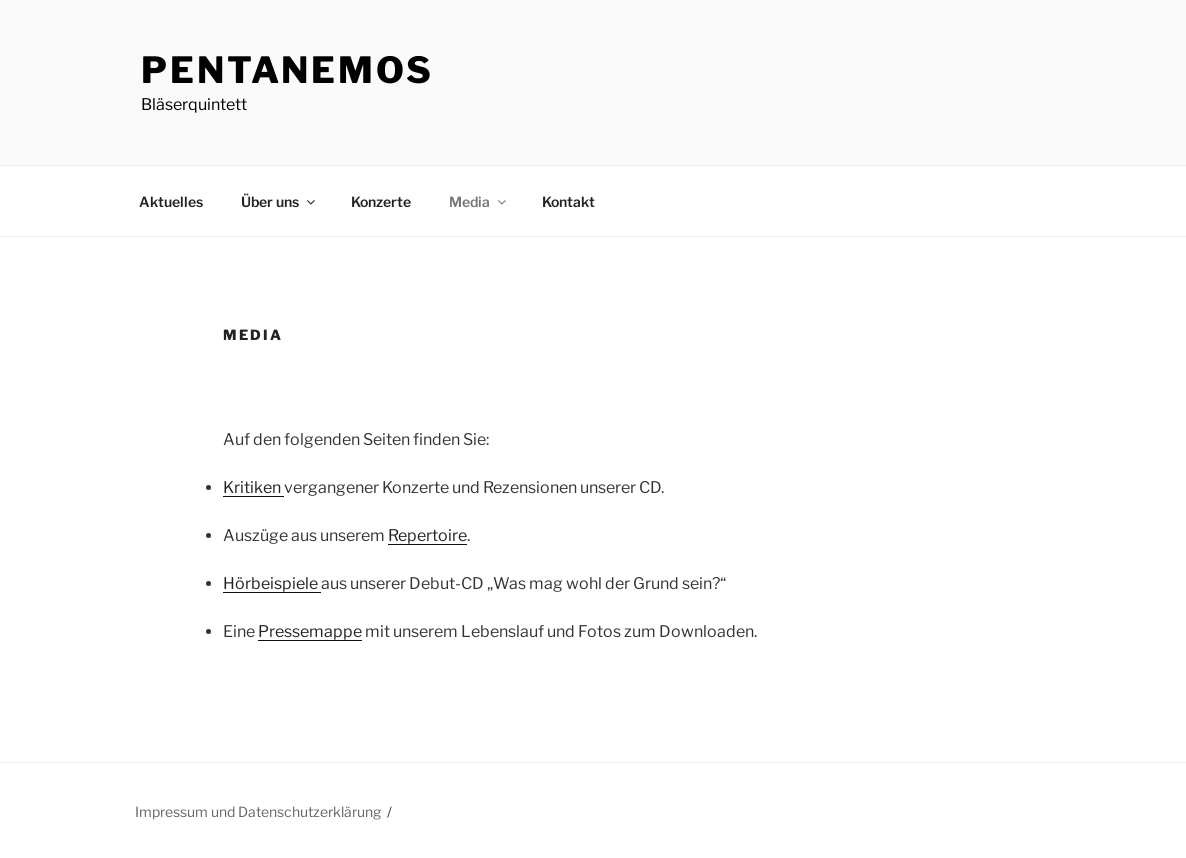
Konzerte (381, 201)
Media (479, 201)
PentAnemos (287, 70)
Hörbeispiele (272, 583)
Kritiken (253, 487)
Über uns (279, 201)
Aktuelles (171, 201)
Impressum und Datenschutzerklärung (258, 811)
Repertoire (427, 535)
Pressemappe (310, 631)
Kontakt (568, 201)
